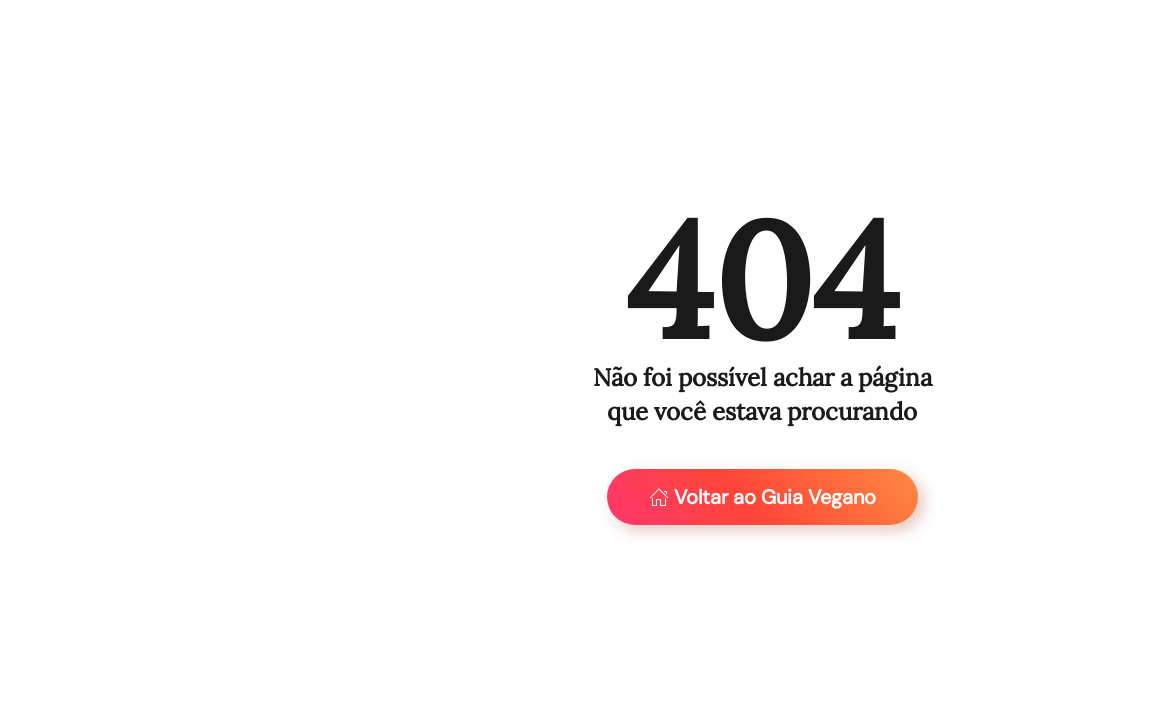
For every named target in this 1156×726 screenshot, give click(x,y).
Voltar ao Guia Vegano (762, 497)
